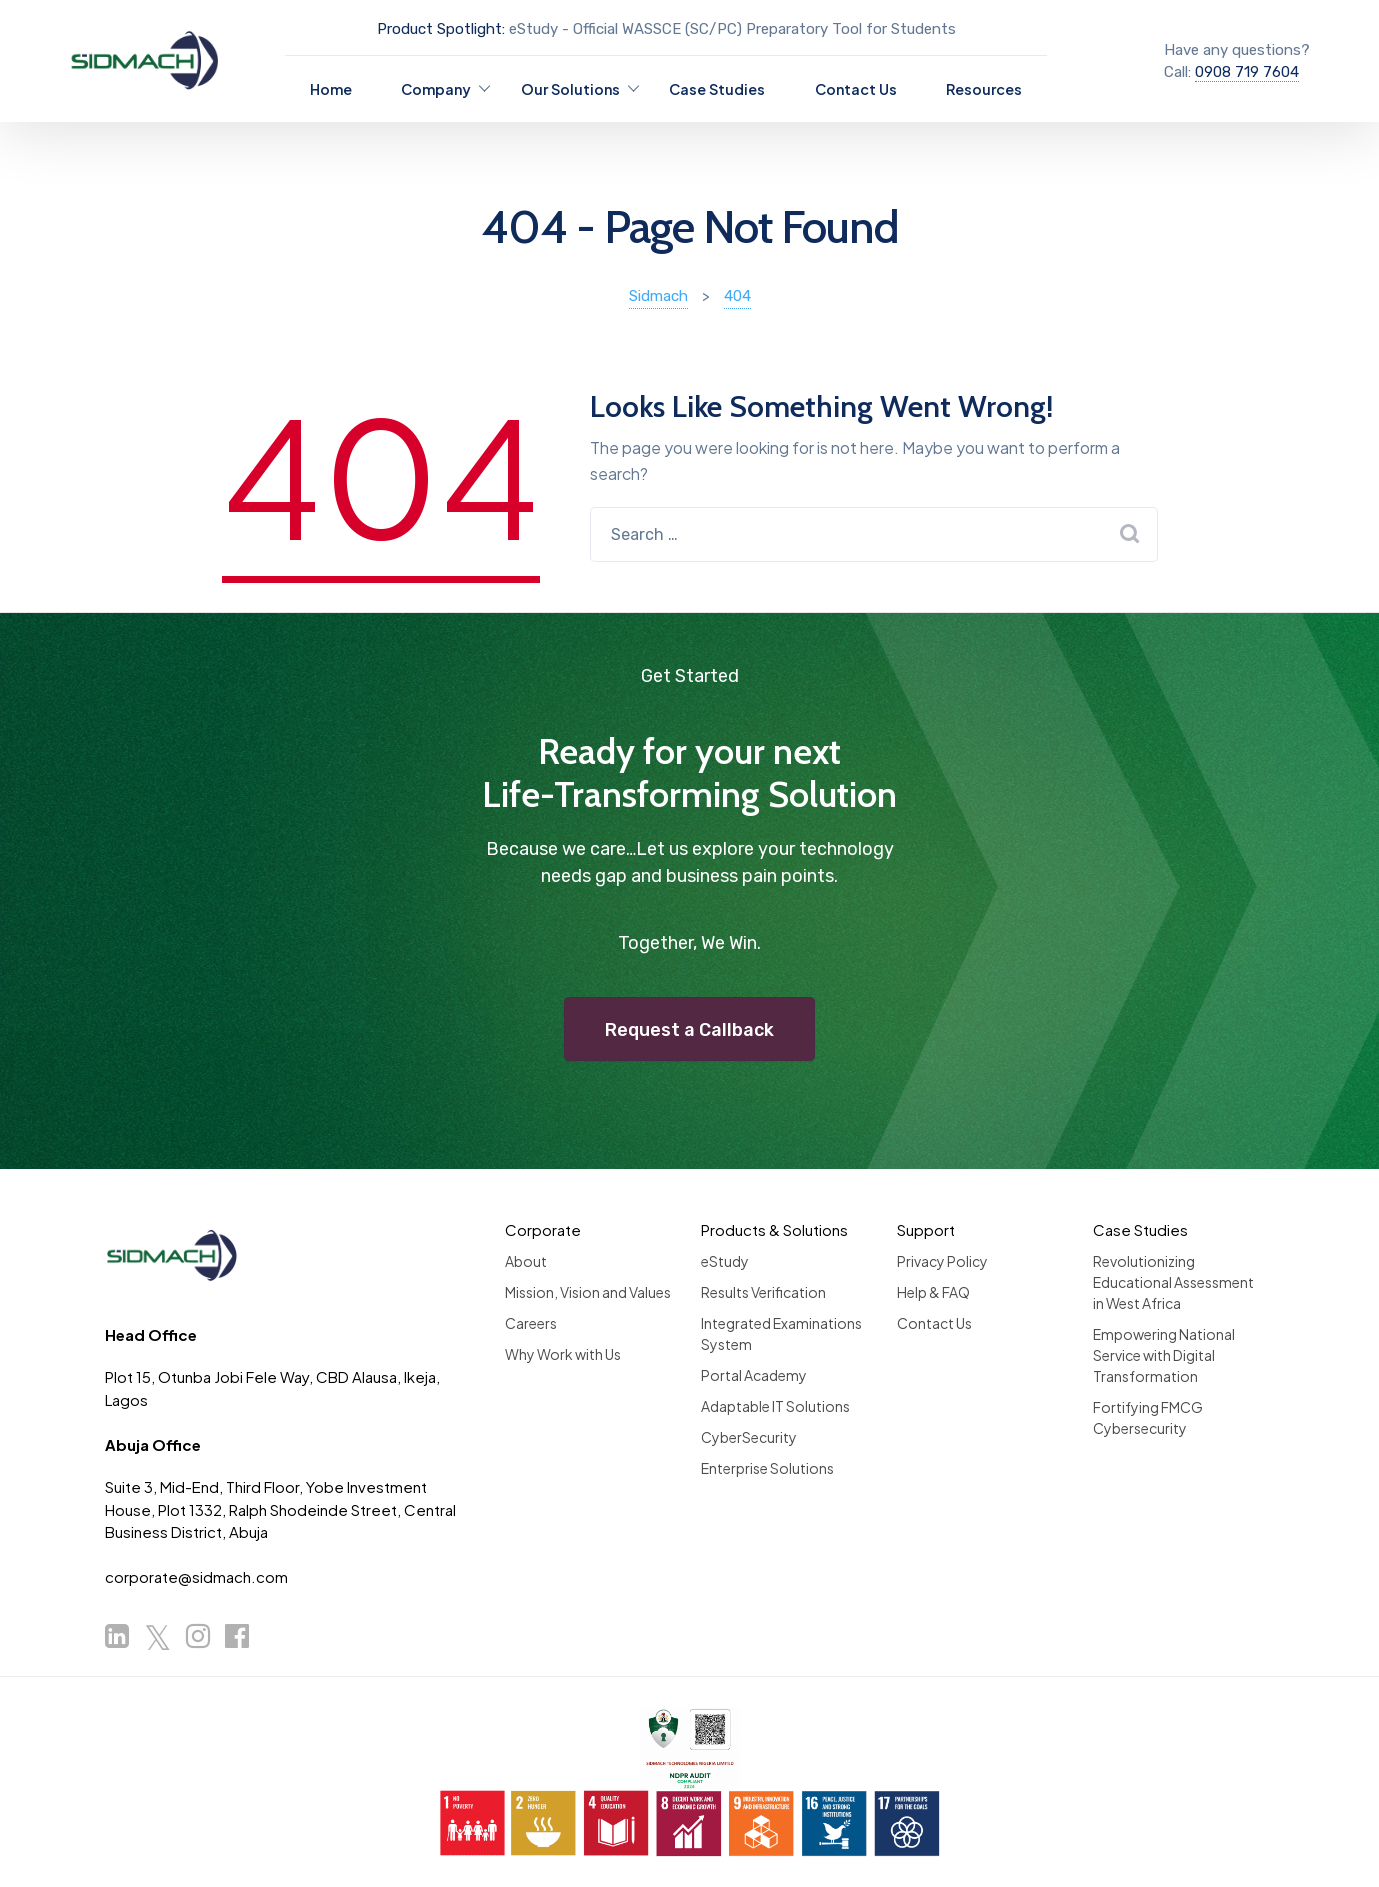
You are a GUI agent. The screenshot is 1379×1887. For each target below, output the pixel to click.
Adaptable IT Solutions (775, 1406)
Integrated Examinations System (781, 1333)
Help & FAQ (933, 1292)
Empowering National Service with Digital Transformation (1164, 1355)
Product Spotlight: (441, 29)
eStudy (725, 1261)
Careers (531, 1323)
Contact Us (856, 89)
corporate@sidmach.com (196, 1576)
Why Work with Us (563, 1354)
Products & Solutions (774, 1229)
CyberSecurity (749, 1437)
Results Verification (763, 1292)
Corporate (543, 1229)
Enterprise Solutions (767, 1468)
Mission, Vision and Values (588, 1292)
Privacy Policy (942, 1261)
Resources (984, 89)
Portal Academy (754, 1375)
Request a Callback (689, 1030)
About (526, 1261)
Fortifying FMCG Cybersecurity (1148, 1417)
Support (926, 1229)
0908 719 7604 (1247, 72)
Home (331, 89)
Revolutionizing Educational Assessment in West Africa (1173, 1282)
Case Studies (717, 89)
